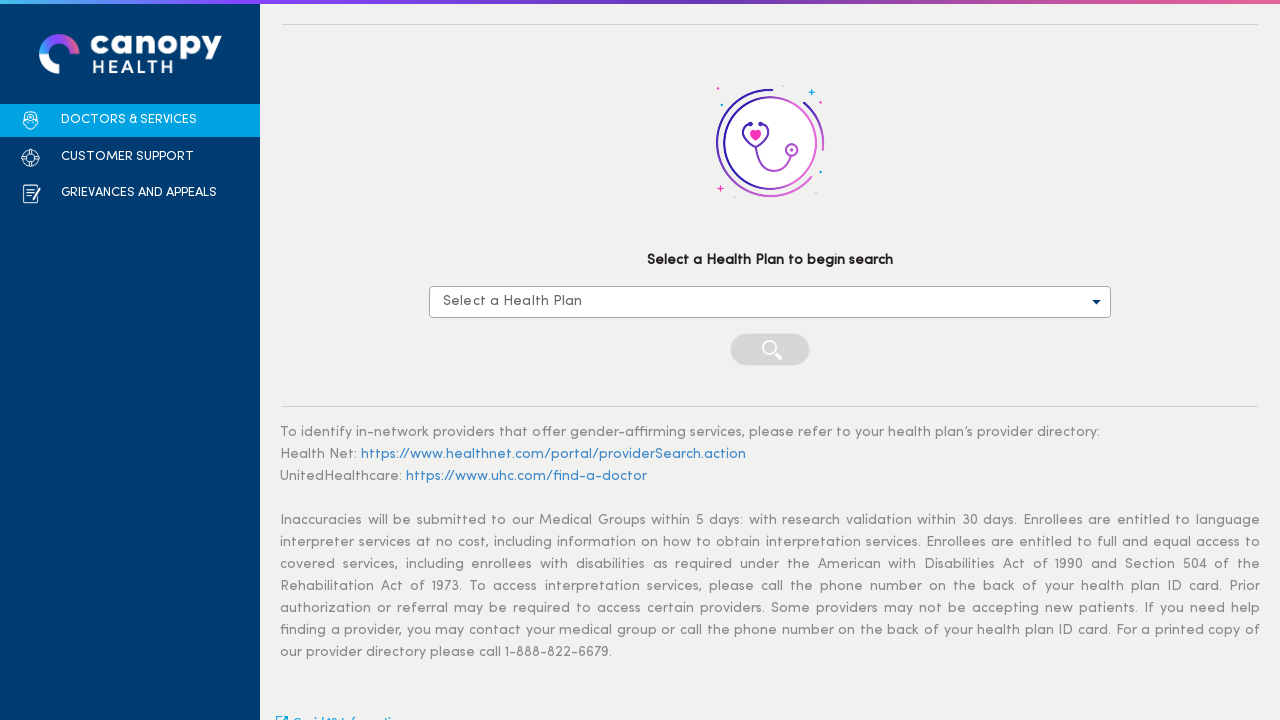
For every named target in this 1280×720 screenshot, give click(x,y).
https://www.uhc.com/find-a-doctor (526, 476)
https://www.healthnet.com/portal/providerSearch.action (553, 454)
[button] (108, 120)
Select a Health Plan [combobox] (513, 301)
